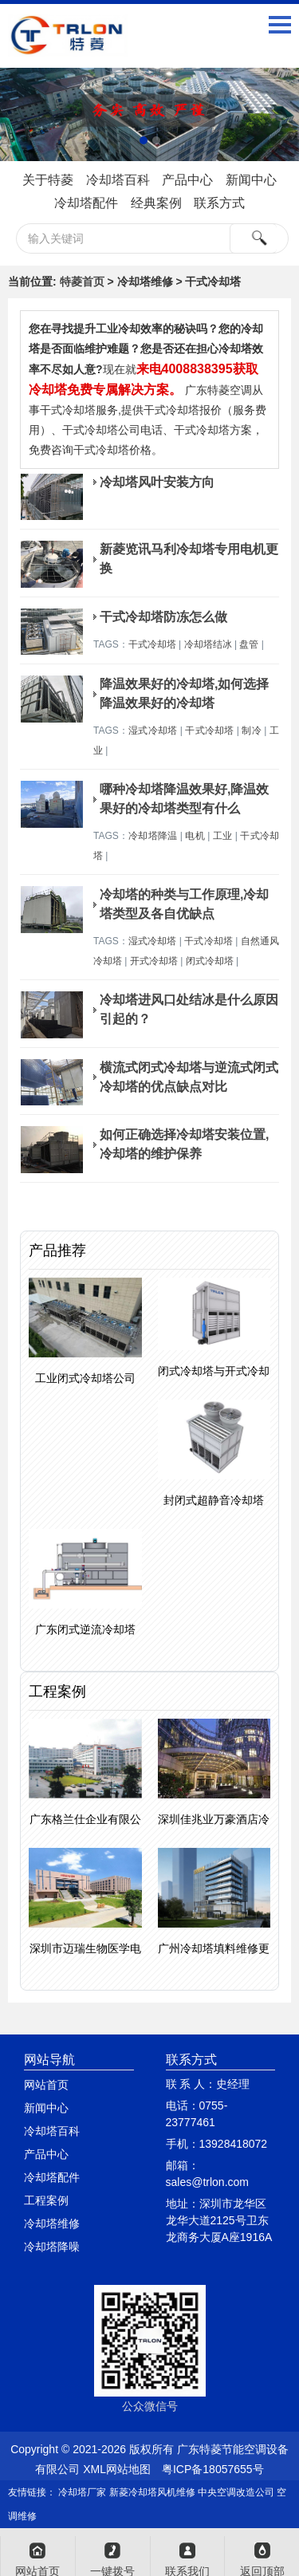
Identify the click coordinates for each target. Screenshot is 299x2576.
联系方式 (219, 203)
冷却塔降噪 (52, 2246)
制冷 (251, 730)
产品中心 (187, 180)
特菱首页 (82, 281)
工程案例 (46, 2200)
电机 (194, 835)
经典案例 (156, 203)
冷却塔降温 (152, 835)
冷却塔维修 (52, 2223)
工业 (222, 835)
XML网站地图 (117, 2469)
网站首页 (46, 2084)
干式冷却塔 (152, 644)
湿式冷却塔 (152, 730)
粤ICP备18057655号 (213, 2469)
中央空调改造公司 (236, 2492)
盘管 (248, 644)
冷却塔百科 (118, 180)
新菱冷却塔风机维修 (152, 2492)
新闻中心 (251, 180)
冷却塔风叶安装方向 (157, 482)
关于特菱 (47, 180)
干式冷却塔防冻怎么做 (163, 617)
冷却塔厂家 (82, 2492)
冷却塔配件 (86, 203)
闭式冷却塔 (210, 961)
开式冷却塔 (154, 961)
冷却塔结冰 (208, 644)
